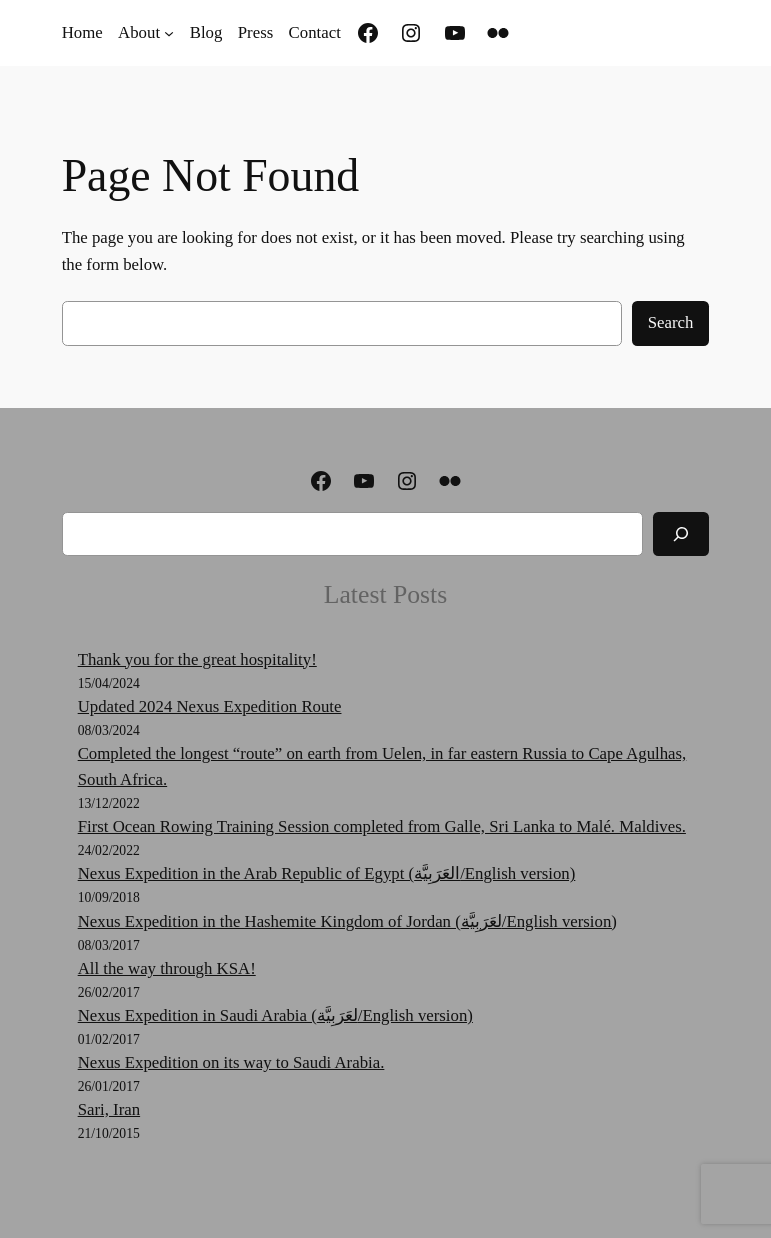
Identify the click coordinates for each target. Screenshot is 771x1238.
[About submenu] (169, 33)
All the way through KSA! (167, 968)
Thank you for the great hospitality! (197, 659)
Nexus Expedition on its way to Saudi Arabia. (231, 1062)
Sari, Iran (109, 1109)
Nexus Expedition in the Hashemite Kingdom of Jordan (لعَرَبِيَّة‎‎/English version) (347, 921)
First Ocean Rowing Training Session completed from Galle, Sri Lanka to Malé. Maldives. (382, 826)
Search (671, 322)
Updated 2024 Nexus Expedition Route (210, 706)
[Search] (681, 533)
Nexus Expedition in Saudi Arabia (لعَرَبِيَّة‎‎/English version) (275, 1015)
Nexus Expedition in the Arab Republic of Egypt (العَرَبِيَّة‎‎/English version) (327, 873)
